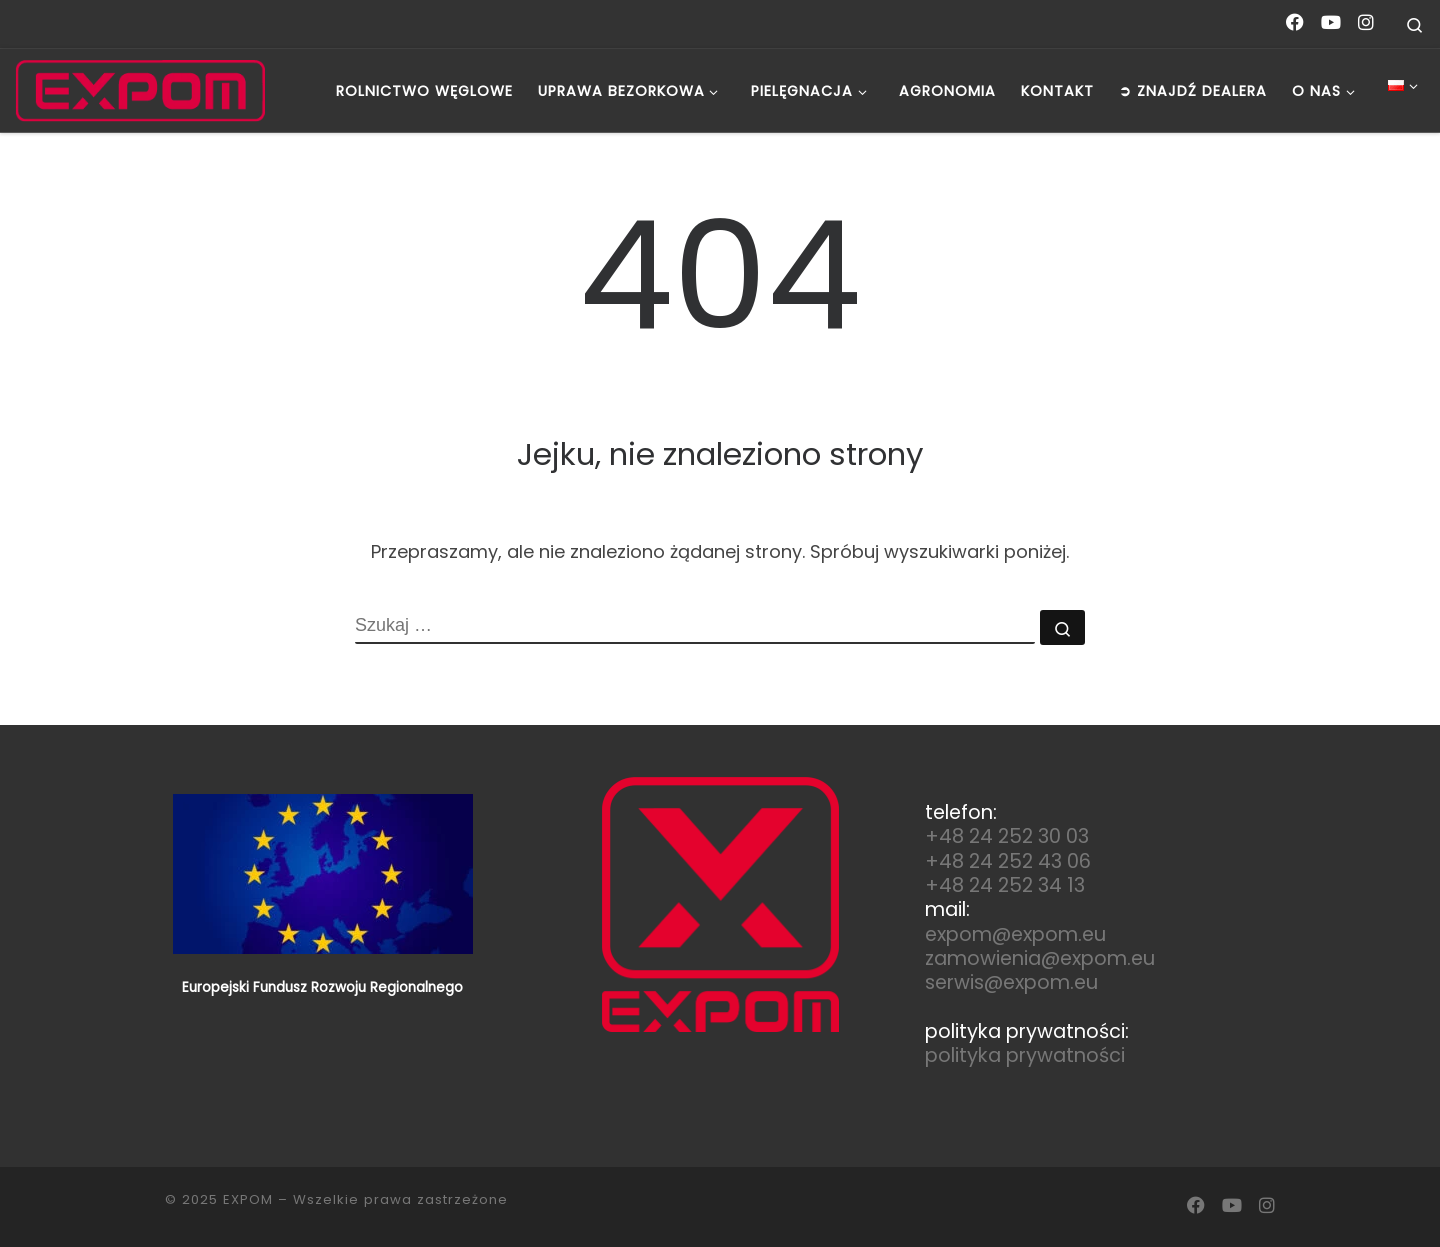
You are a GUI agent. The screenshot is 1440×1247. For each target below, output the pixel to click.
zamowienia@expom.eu (1040, 958)
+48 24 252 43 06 (1008, 861)
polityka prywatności (1025, 1055)
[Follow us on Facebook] (1295, 22)
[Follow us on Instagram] (1366, 22)
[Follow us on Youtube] (1331, 22)
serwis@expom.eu (1011, 982)
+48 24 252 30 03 (1007, 836)
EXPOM (248, 1199)
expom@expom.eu (1015, 934)
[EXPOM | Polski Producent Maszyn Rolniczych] (140, 91)
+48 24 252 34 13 (1005, 885)
